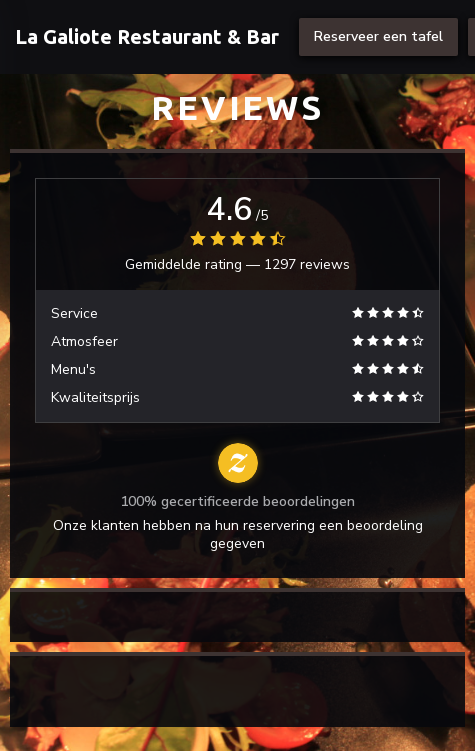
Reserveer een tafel (378, 36)
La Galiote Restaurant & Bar (147, 36)
